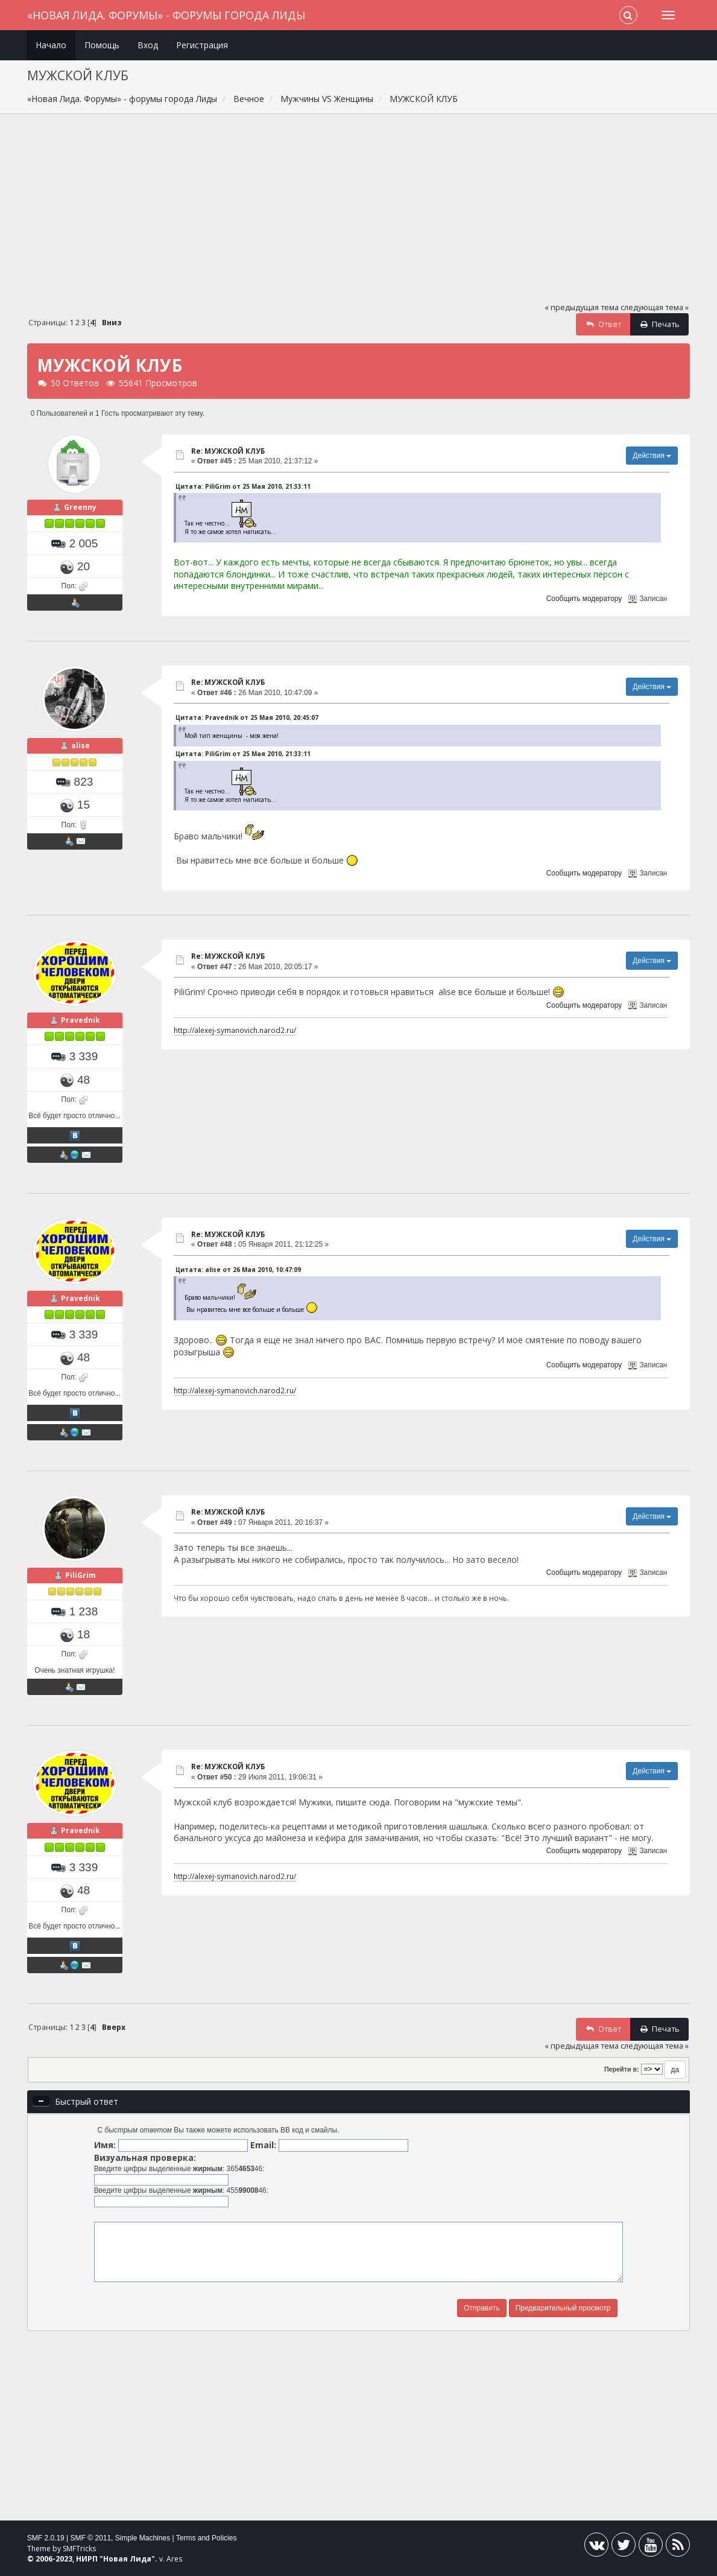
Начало (51, 45)
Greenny (80, 507)
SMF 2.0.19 (46, 2538)
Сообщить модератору (584, 598)
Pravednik (80, 1020)
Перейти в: (621, 2069)
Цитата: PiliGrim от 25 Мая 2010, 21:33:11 (243, 486)
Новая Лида (127, 2559)
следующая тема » (655, 307)
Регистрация (202, 45)
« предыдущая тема (582, 307)
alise (80, 745)
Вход (147, 45)
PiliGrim (80, 1575)
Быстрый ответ (86, 2101)
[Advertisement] (358, 213)
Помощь (101, 45)
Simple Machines (142, 2538)
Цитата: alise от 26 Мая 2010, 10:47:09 (238, 1269)
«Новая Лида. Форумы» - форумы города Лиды (166, 15)
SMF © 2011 (91, 2538)
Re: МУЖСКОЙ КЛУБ (228, 451)
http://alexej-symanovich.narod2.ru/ (235, 1030)
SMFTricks (79, 2548)
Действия (652, 455)
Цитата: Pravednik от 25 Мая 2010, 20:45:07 (246, 717)
